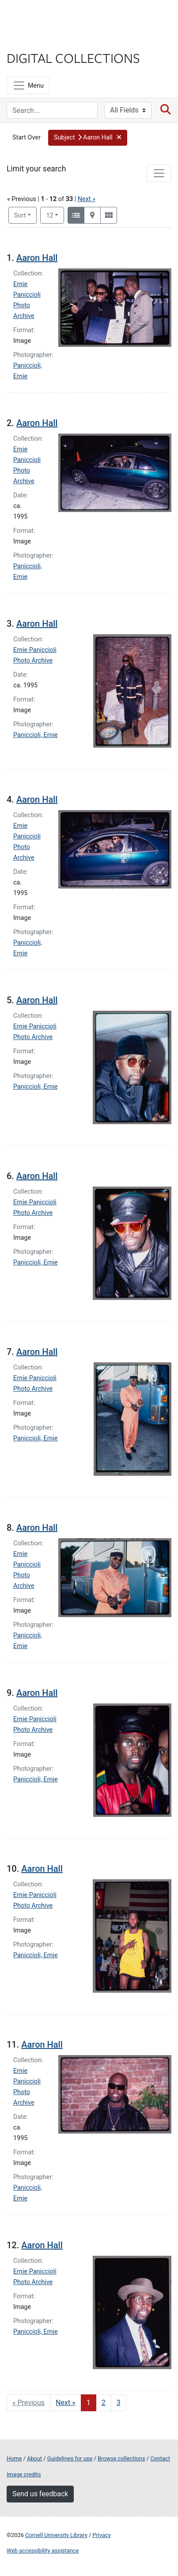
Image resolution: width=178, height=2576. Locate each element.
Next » (86, 199)
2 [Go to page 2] (104, 2402)
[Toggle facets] (159, 173)
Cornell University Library (56, 2535)
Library (33, 40)
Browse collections (121, 2458)
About (34, 2458)
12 (55, 214)
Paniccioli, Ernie (35, 735)
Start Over (26, 137)
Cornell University (51, 17)
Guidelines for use (69, 2458)
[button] (87, 138)
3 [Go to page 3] (119, 2402)
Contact (160, 2458)
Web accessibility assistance (43, 2550)
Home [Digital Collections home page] (14, 2458)
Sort (20, 215)
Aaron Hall (36, 257)
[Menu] (28, 85)
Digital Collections (73, 57)
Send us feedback (40, 2494)
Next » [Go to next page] (66, 2402)
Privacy (101, 2535)
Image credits (24, 2474)
